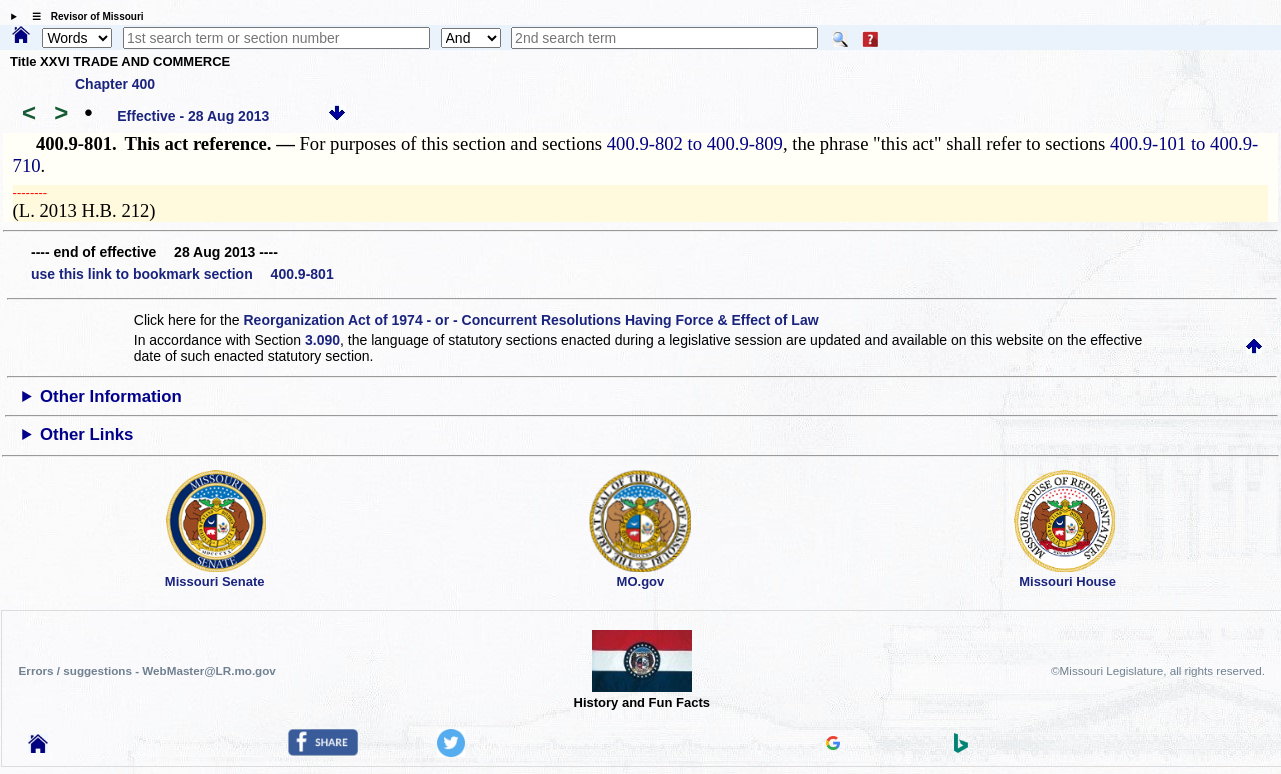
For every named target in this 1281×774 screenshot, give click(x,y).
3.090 (322, 340)
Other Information (111, 396)
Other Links (86, 434)
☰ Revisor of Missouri (83, 16)
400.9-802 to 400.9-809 (695, 143)
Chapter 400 (115, 84)
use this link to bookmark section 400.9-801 (182, 274)
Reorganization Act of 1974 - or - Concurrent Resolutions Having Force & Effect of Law (530, 320)
